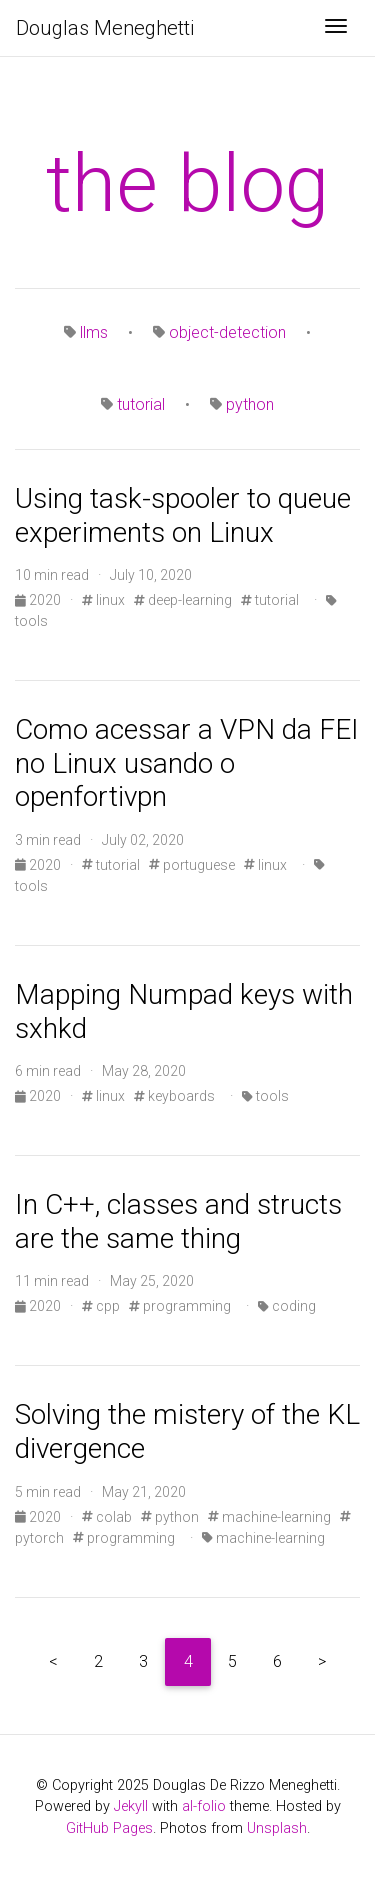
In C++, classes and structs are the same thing (178, 1221)
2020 (39, 600)
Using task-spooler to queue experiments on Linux (183, 515)
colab (107, 1517)
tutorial (141, 404)
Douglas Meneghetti (105, 28)
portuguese (192, 865)
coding (287, 1306)
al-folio (204, 1806)
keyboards (174, 1096)
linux (103, 600)
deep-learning (183, 600)
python (250, 404)
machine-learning (269, 1517)
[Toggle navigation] (336, 28)
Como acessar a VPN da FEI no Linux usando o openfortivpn (187, 763)
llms (94, 332)
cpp (101, 1306)
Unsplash (277, 1828)
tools (265, 1096)
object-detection (227, 332)
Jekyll (131, 1806)
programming (180, 1306)
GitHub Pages (109, 1828)
